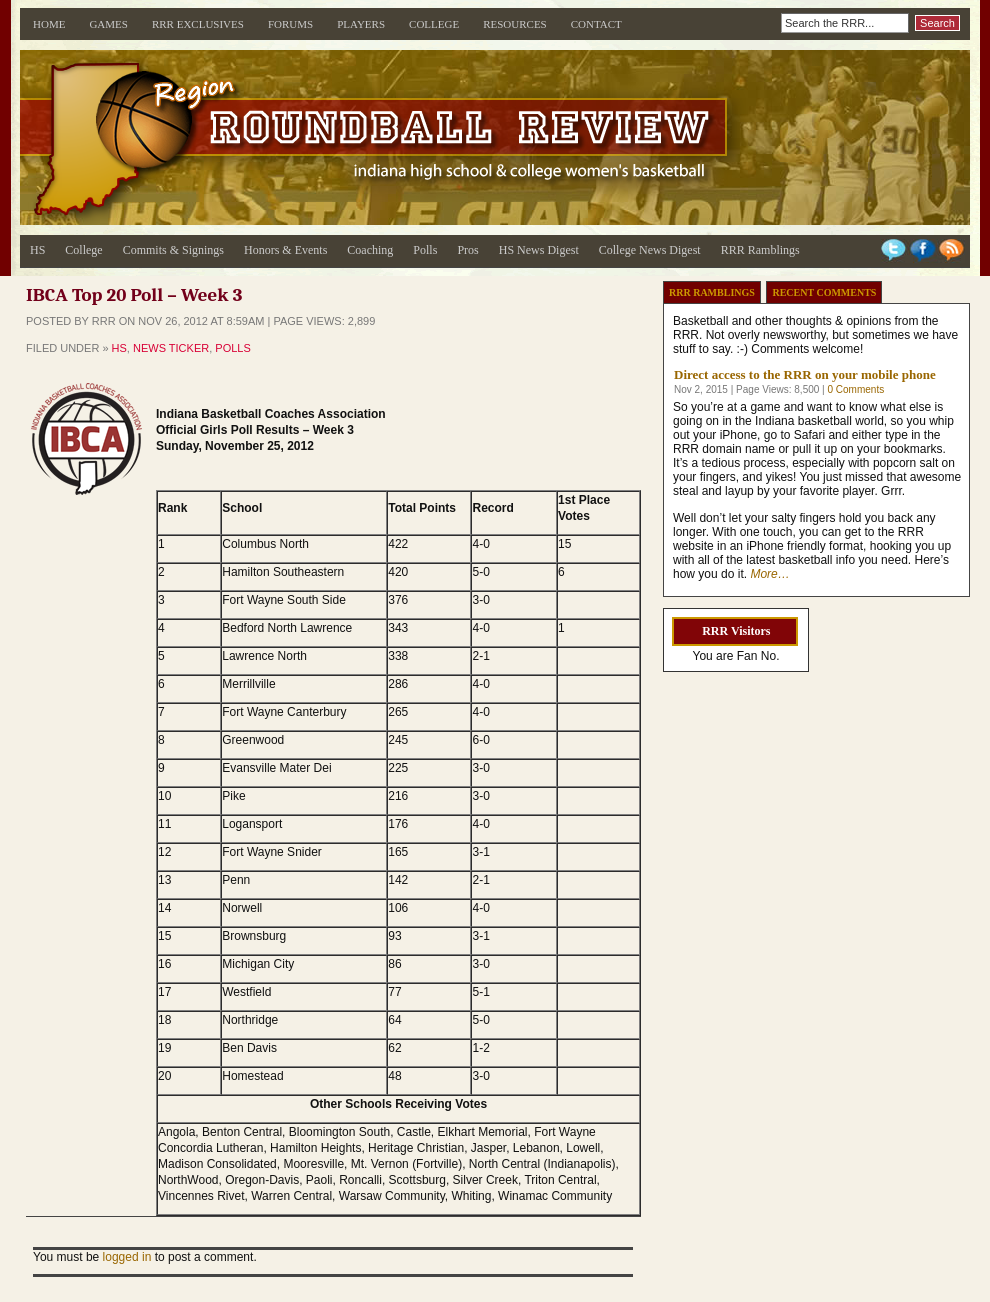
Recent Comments (824, 292)
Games (108, 24)
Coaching (370, 250)
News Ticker (171, 348)
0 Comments (855, 389)
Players (361, 24)
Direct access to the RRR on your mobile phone (805, 374)
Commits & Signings (173, 250)
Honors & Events (285, 250)
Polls (425, 250)
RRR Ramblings (760, 250)
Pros (467, 250)
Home (49, 24)
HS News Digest (539, 250)
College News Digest (650, 250)
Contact (596, 24)
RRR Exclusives (198, 24)
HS (37, 250)
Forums (290, 24)
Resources (515, 24)
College (434, 24)
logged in (127, 1257)
